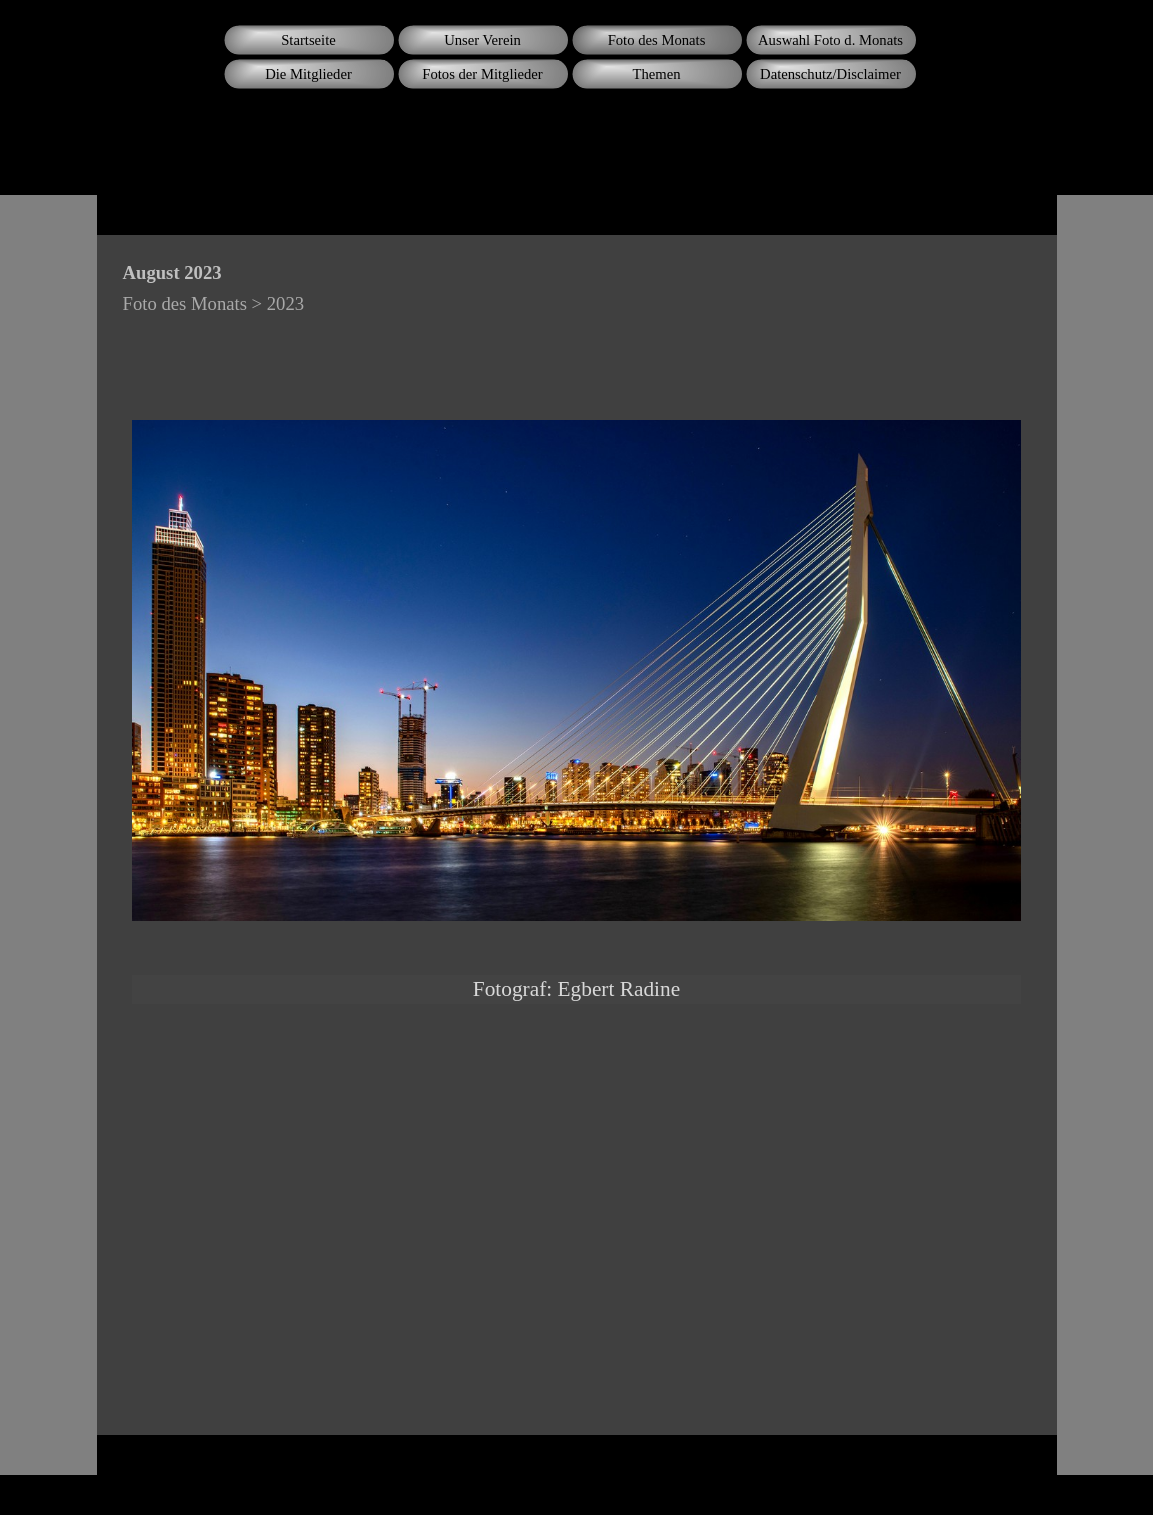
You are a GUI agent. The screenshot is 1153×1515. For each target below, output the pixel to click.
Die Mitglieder (308, 74)
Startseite (308, 40)
